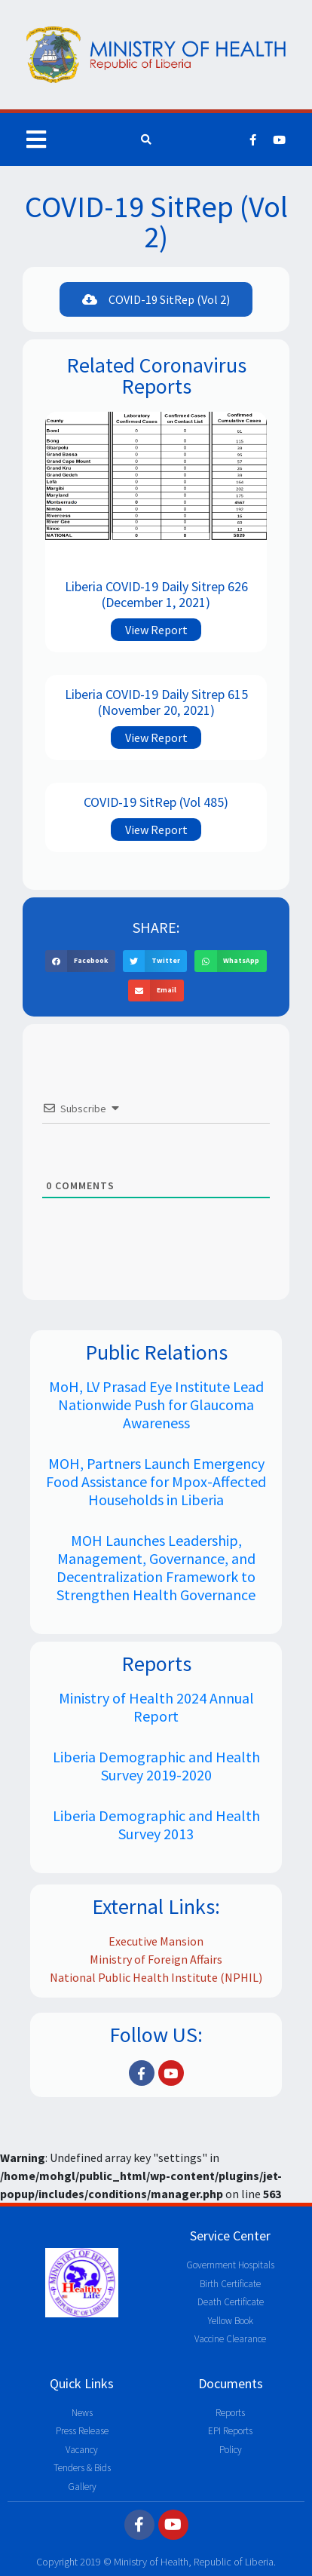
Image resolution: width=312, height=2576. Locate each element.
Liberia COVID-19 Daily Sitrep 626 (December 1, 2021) (156, 595)
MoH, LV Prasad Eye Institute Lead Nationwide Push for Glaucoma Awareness (156, 1404)
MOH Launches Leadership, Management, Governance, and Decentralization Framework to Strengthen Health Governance (156, 1567)
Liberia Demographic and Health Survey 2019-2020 (156, 1765)
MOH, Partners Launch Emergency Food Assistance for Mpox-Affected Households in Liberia (156, 1481)
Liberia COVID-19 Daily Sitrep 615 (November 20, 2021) (156, 702)
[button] (156, 299)
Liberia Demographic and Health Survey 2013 (156, 1824)
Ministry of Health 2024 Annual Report (156, 1706)
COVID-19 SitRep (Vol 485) (156, 802)
